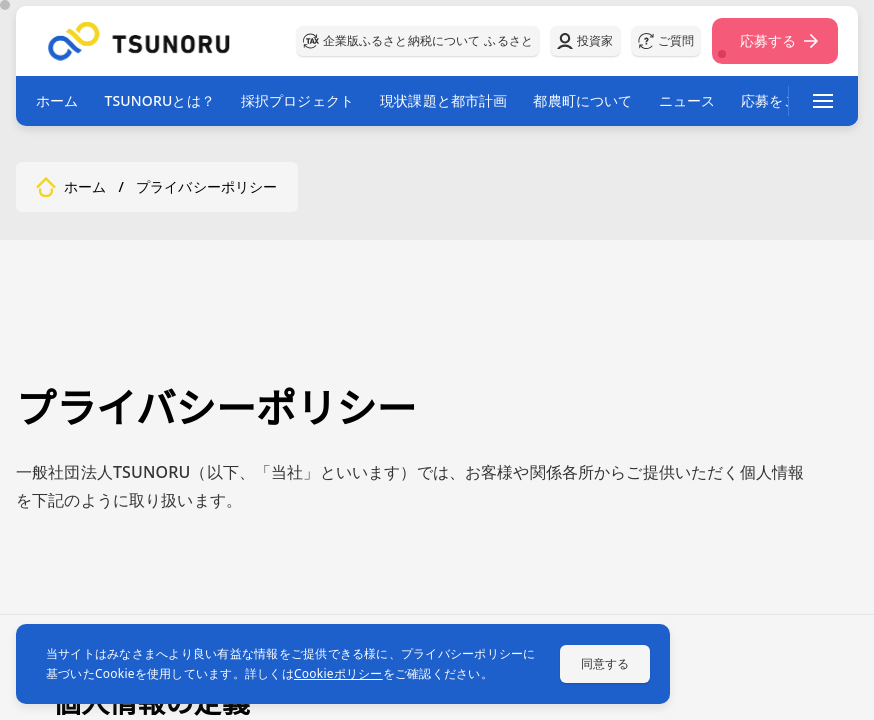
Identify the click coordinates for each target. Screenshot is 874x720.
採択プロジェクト (297, 100)
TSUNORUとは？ (159, 100)
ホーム (57, 100)
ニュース (687, 100)
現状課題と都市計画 (443, 100)
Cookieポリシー (338, 673)
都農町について (582, 100)
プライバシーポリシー (207, 187)
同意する (605, 663)
